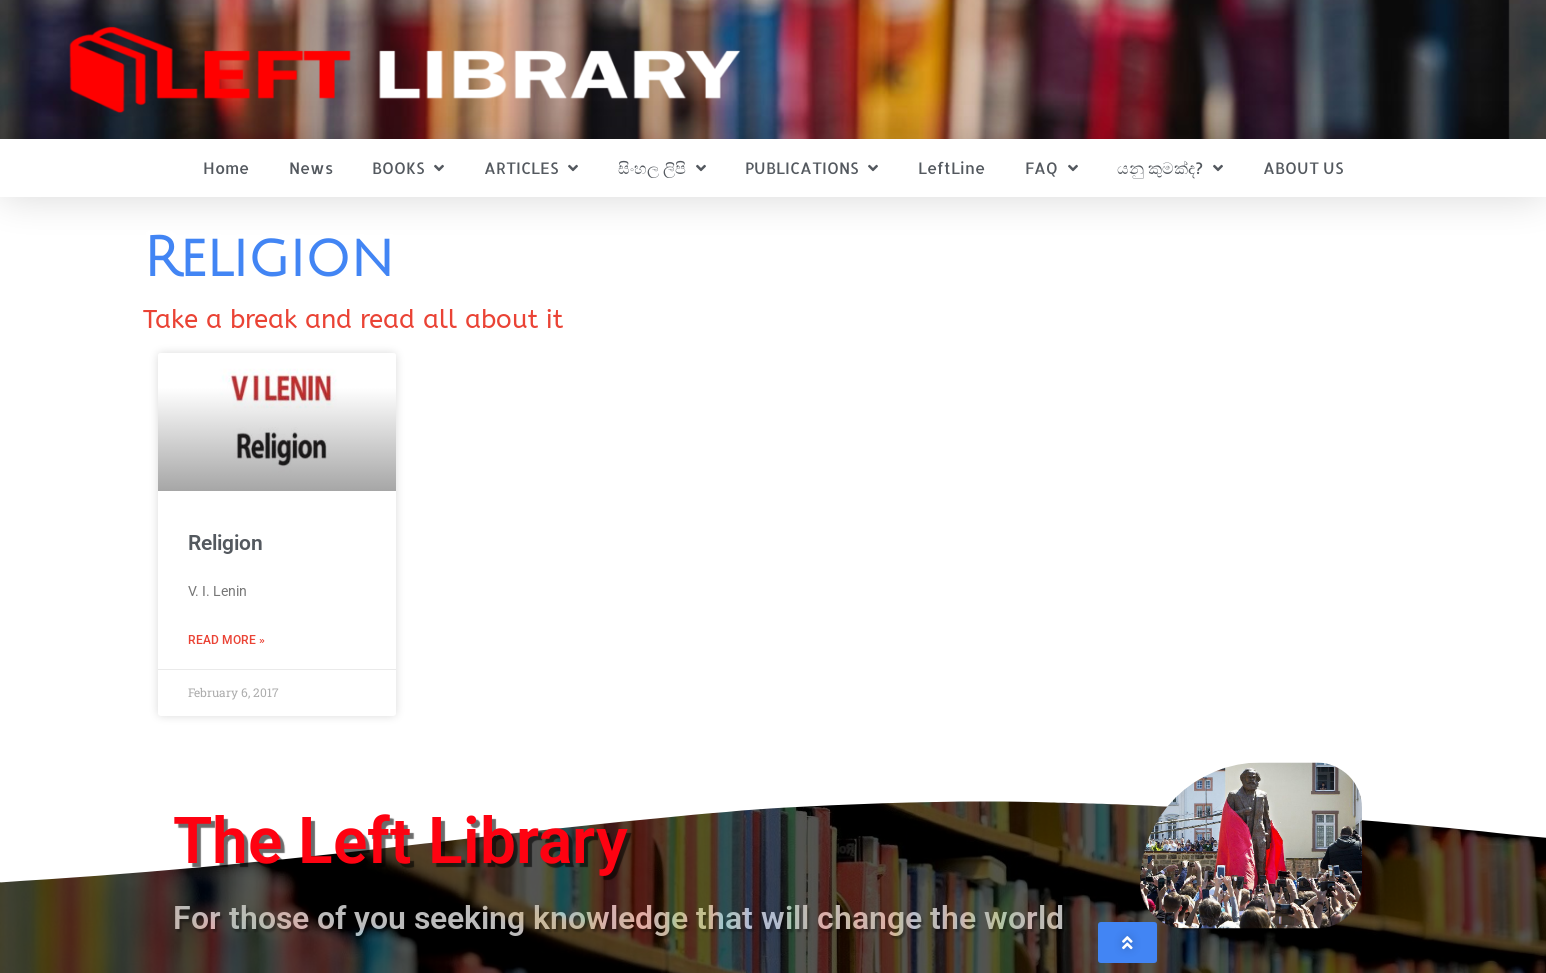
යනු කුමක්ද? (1170, 168)
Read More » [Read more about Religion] (226, 640)
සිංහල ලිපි (662, 168)
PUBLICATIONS (811, 168)
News (311, 167)
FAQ (1051, 168)
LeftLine (951, 167)
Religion (225, 543)
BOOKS (408, 168)
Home (226, 167)
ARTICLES (531, 168)
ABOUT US (1303, 167)
